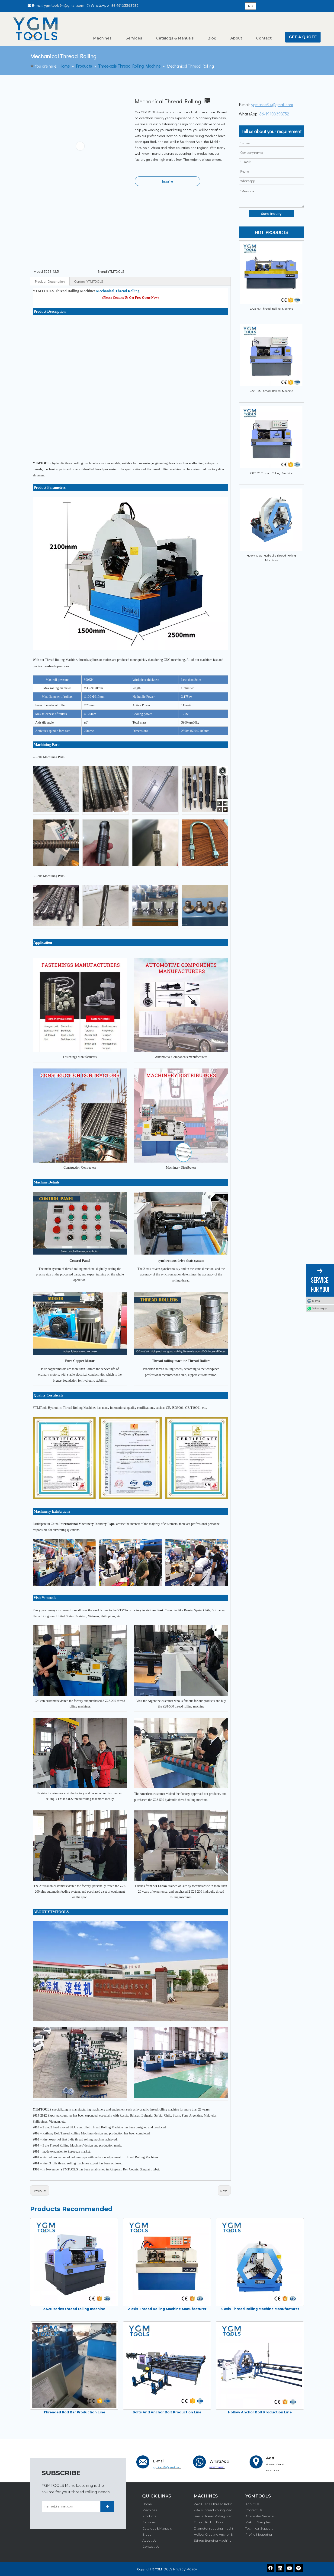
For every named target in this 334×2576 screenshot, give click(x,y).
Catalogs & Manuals (156, 2528)
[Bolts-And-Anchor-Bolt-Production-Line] (167, 2365)
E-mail (316, 1300)
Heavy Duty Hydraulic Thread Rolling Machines (271, 557)
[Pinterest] (299, 2568)
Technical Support (259, 2528)
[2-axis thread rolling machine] (167, 2262)
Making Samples (257, 2522)
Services (148, 2522)
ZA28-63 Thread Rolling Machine (271, 308)
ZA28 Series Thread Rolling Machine (221, 2504)
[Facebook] (270, 2568)
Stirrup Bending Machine (212, 2540)
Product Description (50, 281)
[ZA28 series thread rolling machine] (74, 2262)
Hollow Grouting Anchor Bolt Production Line (227, 2534)
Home (147, 2504)
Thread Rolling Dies (208, 2522)
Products (149, 2516)
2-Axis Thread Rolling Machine (216, 2510)
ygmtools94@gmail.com (63, 5)
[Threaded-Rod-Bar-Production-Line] (74, 2365)
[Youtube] (289, 2568)
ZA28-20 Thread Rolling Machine (271, 473)
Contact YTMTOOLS (88, 281)
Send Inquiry (271, 213)
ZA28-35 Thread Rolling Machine (271, 391)
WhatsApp (319, 1308)
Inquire (167, 181)
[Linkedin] (280, 2568)
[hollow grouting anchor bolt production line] (260, 2365)
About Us (149, 2540)
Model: (39, 271)
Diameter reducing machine (215, 2528)
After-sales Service (259, 2516)
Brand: (103, 271)
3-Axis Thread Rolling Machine (216, 2516)
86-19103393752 (124, 5)
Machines (149, 2510)
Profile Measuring (258, 2534)
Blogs (146, 2534)
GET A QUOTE (303, 37)
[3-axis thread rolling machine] (260, 2262)
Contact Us (150, 2546)
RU (250, 6)
